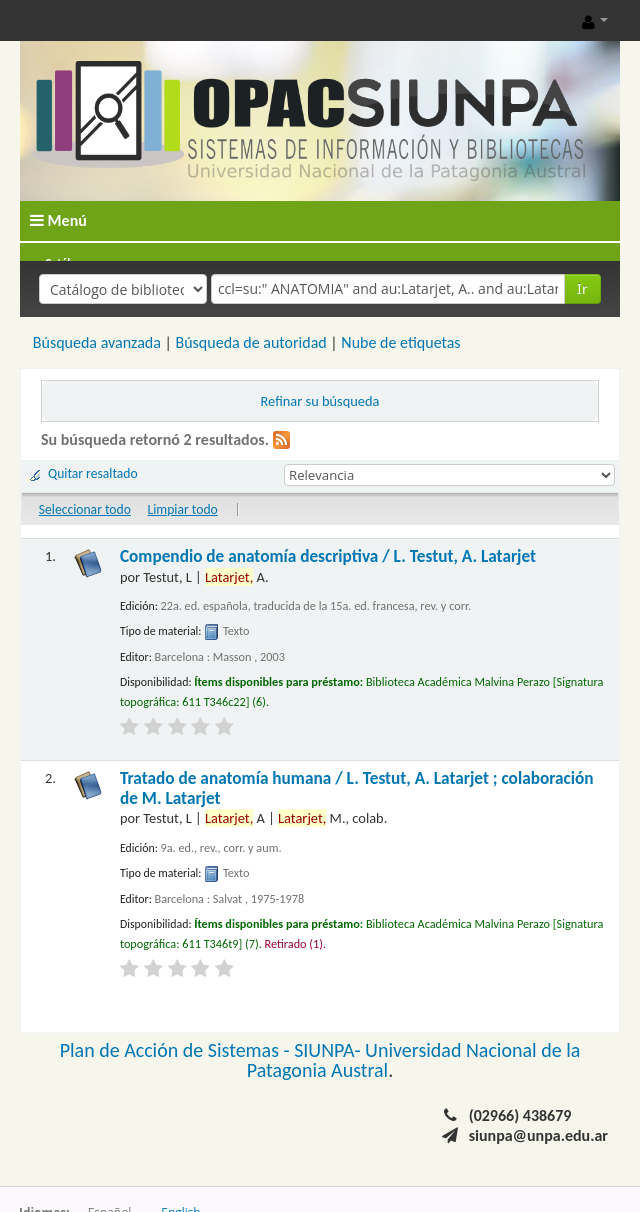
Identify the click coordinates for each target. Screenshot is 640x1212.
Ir (582, 288)
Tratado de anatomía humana (357, 788)
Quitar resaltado (93, 473)
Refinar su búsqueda (320, 401)
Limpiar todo (183, 509)
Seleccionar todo (85, 509)
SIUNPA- (329, 1050)
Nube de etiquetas (400, 342)
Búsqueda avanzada (97, 342)
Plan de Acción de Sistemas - (177, 1050)
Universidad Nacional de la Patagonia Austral (414, 1060)
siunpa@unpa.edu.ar (538, 1135)
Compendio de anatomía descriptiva (328, 556)
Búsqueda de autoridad (250, 342)
